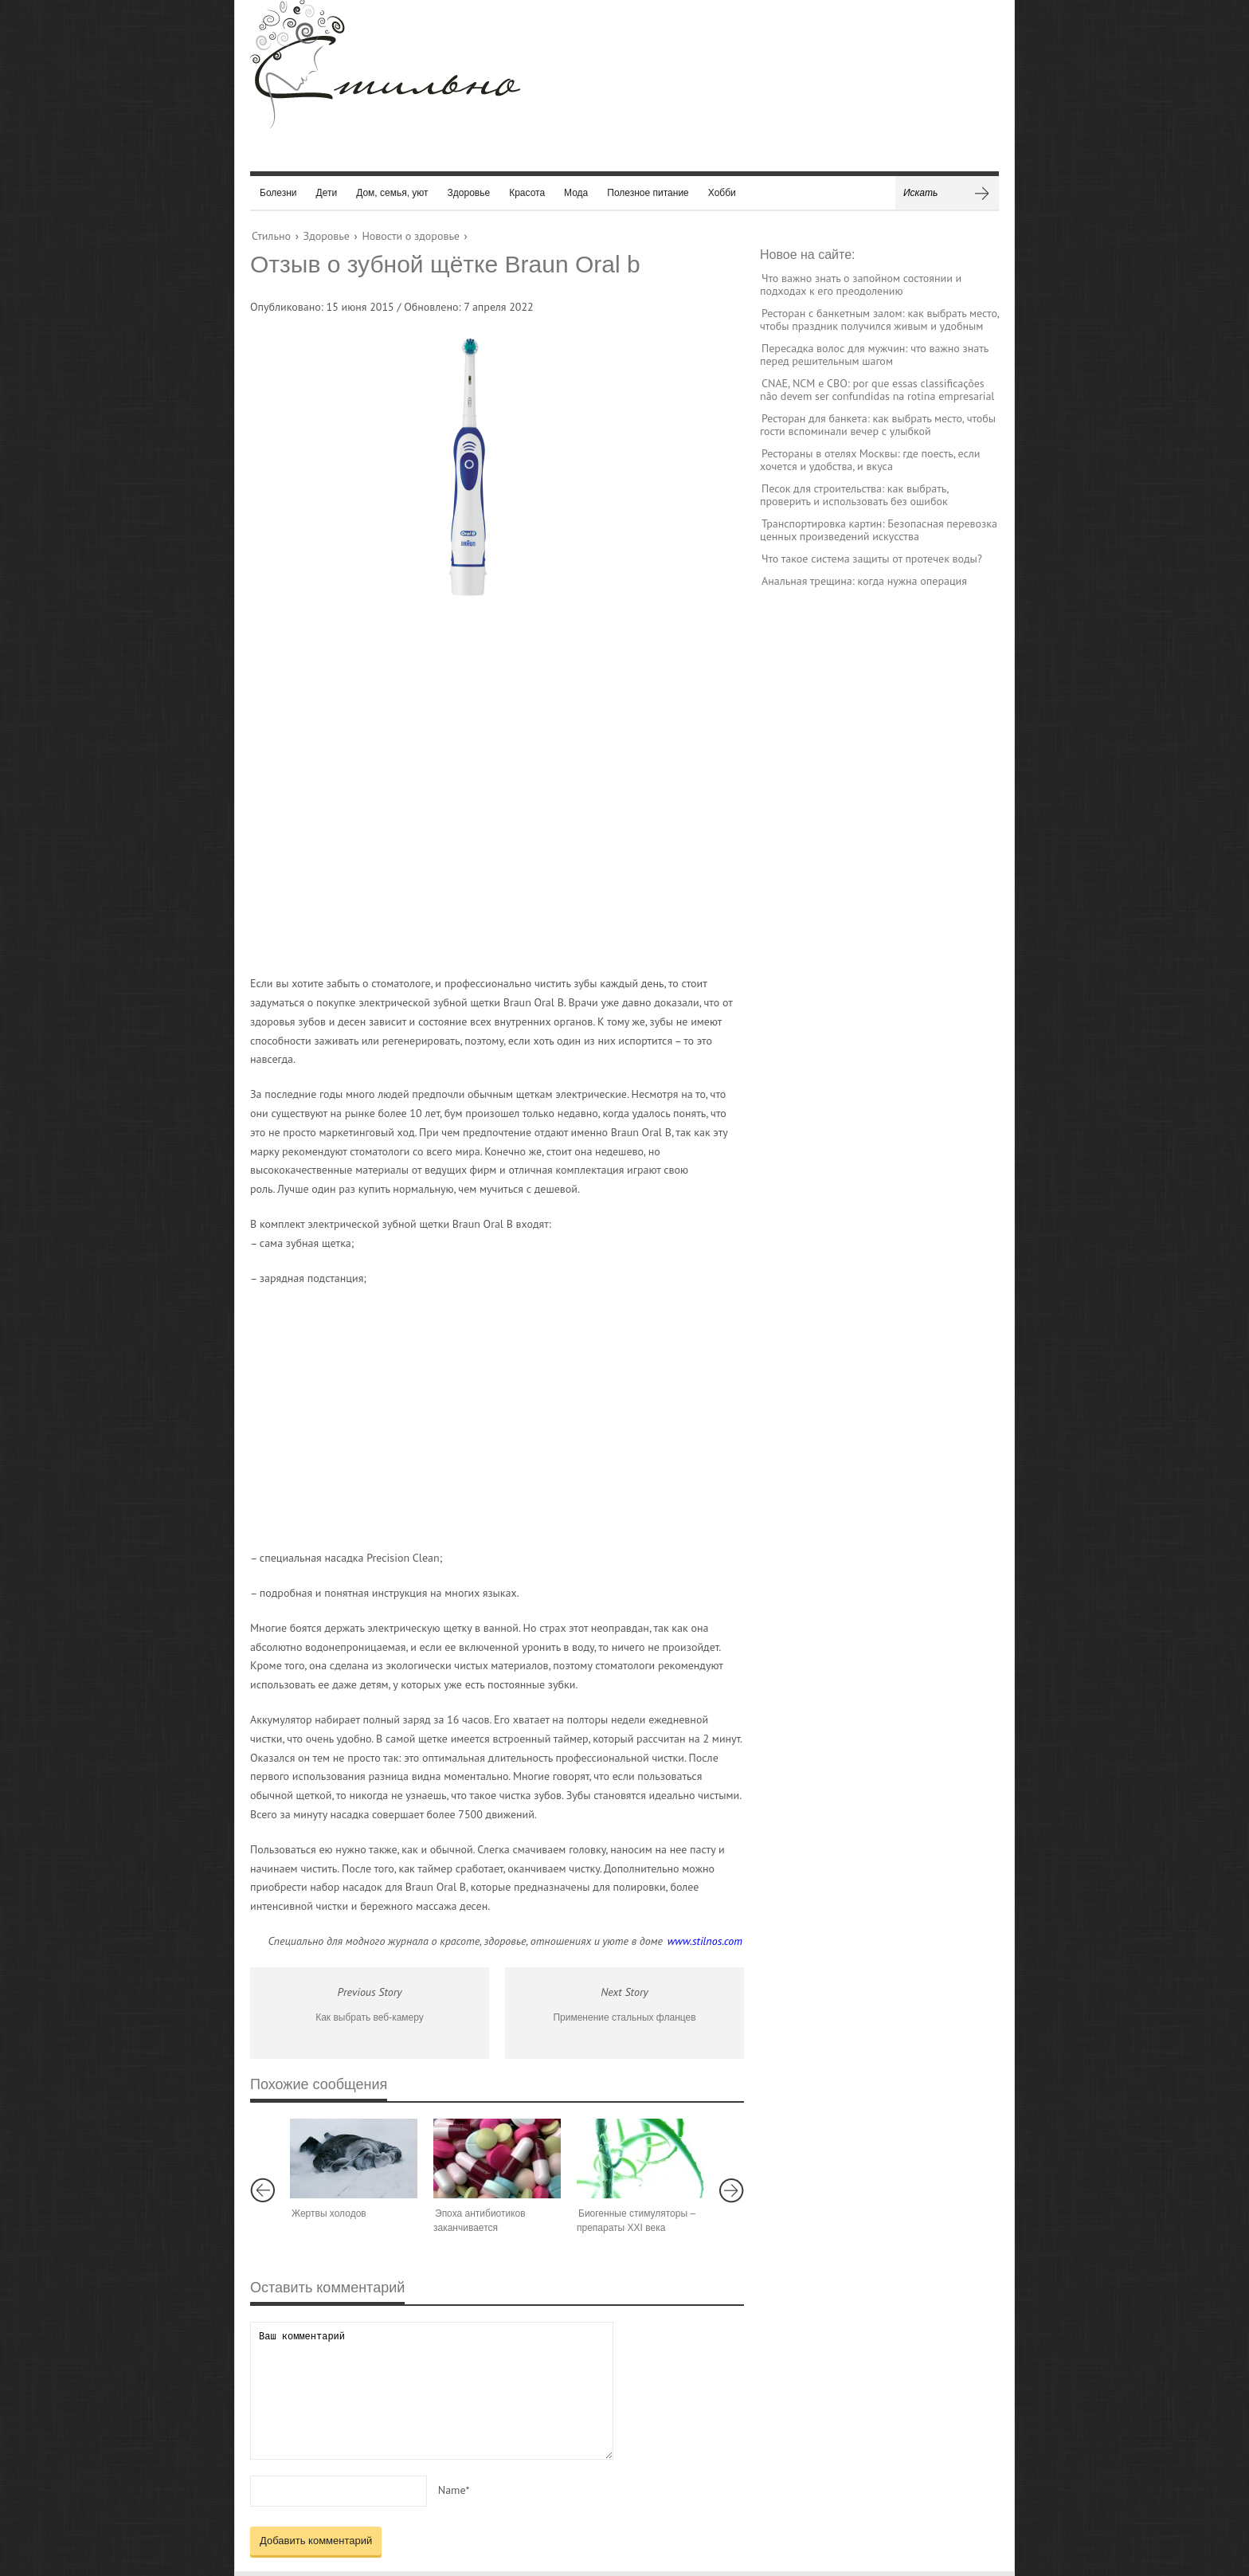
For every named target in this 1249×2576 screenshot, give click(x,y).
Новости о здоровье (410, 236)
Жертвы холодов (329, 2213)
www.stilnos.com (705, 1941)
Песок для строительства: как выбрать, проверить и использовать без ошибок (854, 494)
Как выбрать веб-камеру (369, 2017)
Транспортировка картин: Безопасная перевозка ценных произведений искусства (878, 529)
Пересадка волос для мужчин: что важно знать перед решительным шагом (874, 354)
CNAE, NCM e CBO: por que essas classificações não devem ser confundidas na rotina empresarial (877, 389)
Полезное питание (648, 192)
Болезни (278, 192)
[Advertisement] (481, 792)
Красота (527, 192)
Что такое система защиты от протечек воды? (872, 558)
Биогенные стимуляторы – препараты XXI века (636, 2220)
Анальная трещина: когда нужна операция (864, 581)
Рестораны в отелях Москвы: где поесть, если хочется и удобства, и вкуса (870, 459)
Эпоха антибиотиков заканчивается (479, 2220)
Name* (454, 2490)
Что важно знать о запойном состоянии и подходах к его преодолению (860, 284)
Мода (576, 192)
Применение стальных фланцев (624, 2017)
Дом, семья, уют (392, 192)
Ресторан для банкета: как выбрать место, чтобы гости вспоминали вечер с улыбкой (878, 424)
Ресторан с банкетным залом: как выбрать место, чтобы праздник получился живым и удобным (879, 319)
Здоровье (469, 192)
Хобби (722, 192)
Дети (327, 192)
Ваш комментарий (431, 2391)
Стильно (271, 236)
